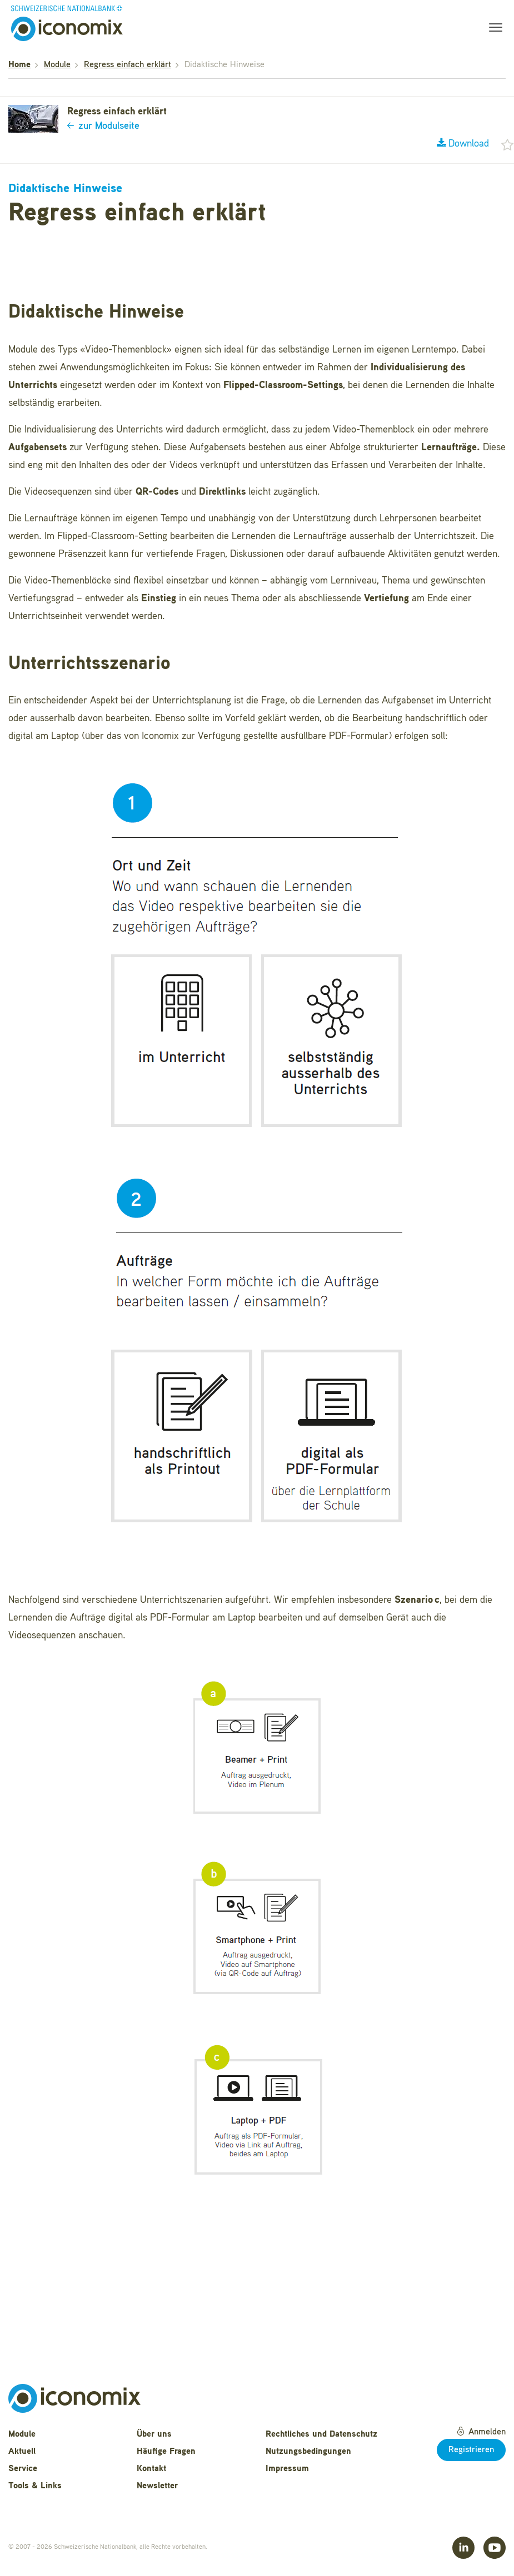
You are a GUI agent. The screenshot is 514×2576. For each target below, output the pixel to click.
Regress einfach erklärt (127, 65)
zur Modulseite (103, 126)
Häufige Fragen (166, 2451)
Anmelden (481, 2432)
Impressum (287, 2468)
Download (463, 144)
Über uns (154, 2434)
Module (57, 65)
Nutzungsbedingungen (308, 2451)
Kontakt (151, 2468)
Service (22, 2468)
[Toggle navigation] (492, 28)
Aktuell (22, 2451)
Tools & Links (35, 2486)
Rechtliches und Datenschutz (321, 2434)
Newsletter (157, 2486)
